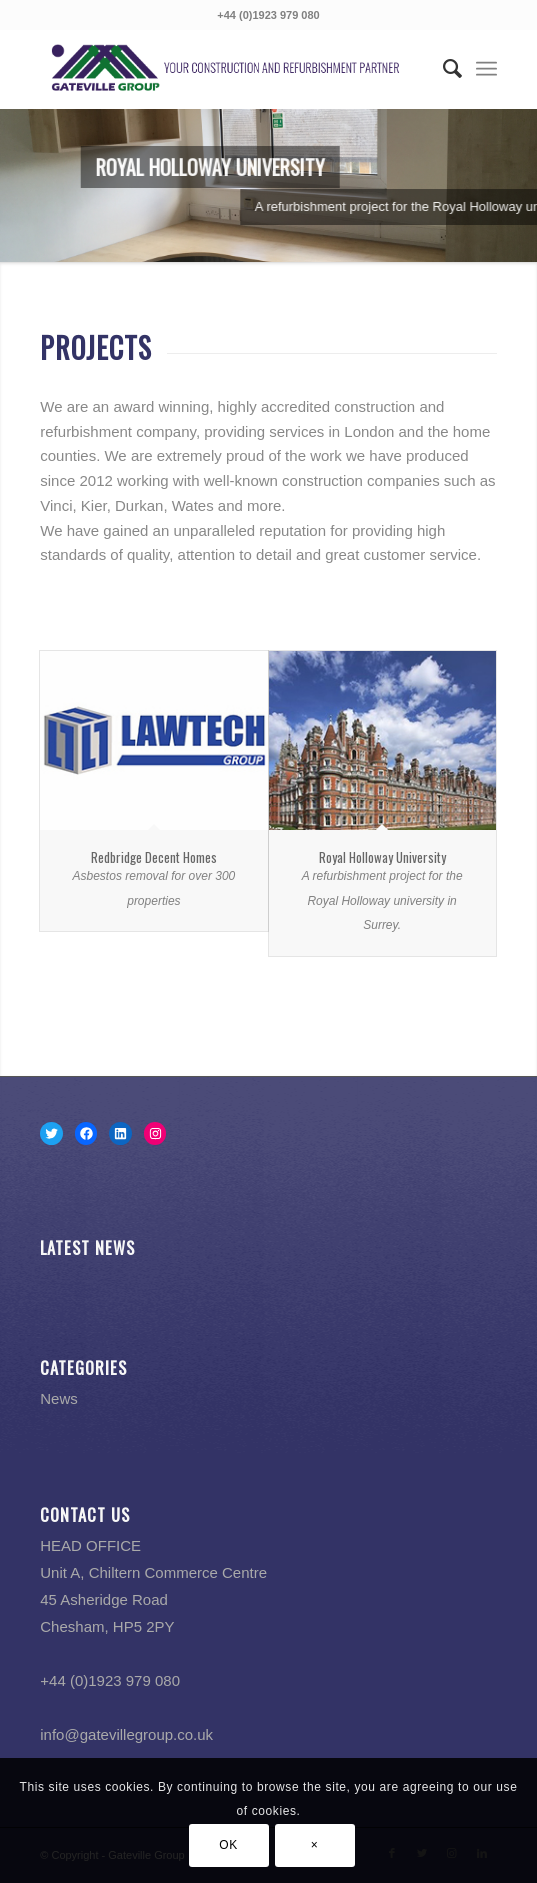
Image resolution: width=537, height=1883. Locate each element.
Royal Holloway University (382, 857)
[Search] (442, 69)
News (59, 1398)
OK (228, 1845)
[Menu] (486, 69)
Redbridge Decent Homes (154, 857)
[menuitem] (442, 69)
